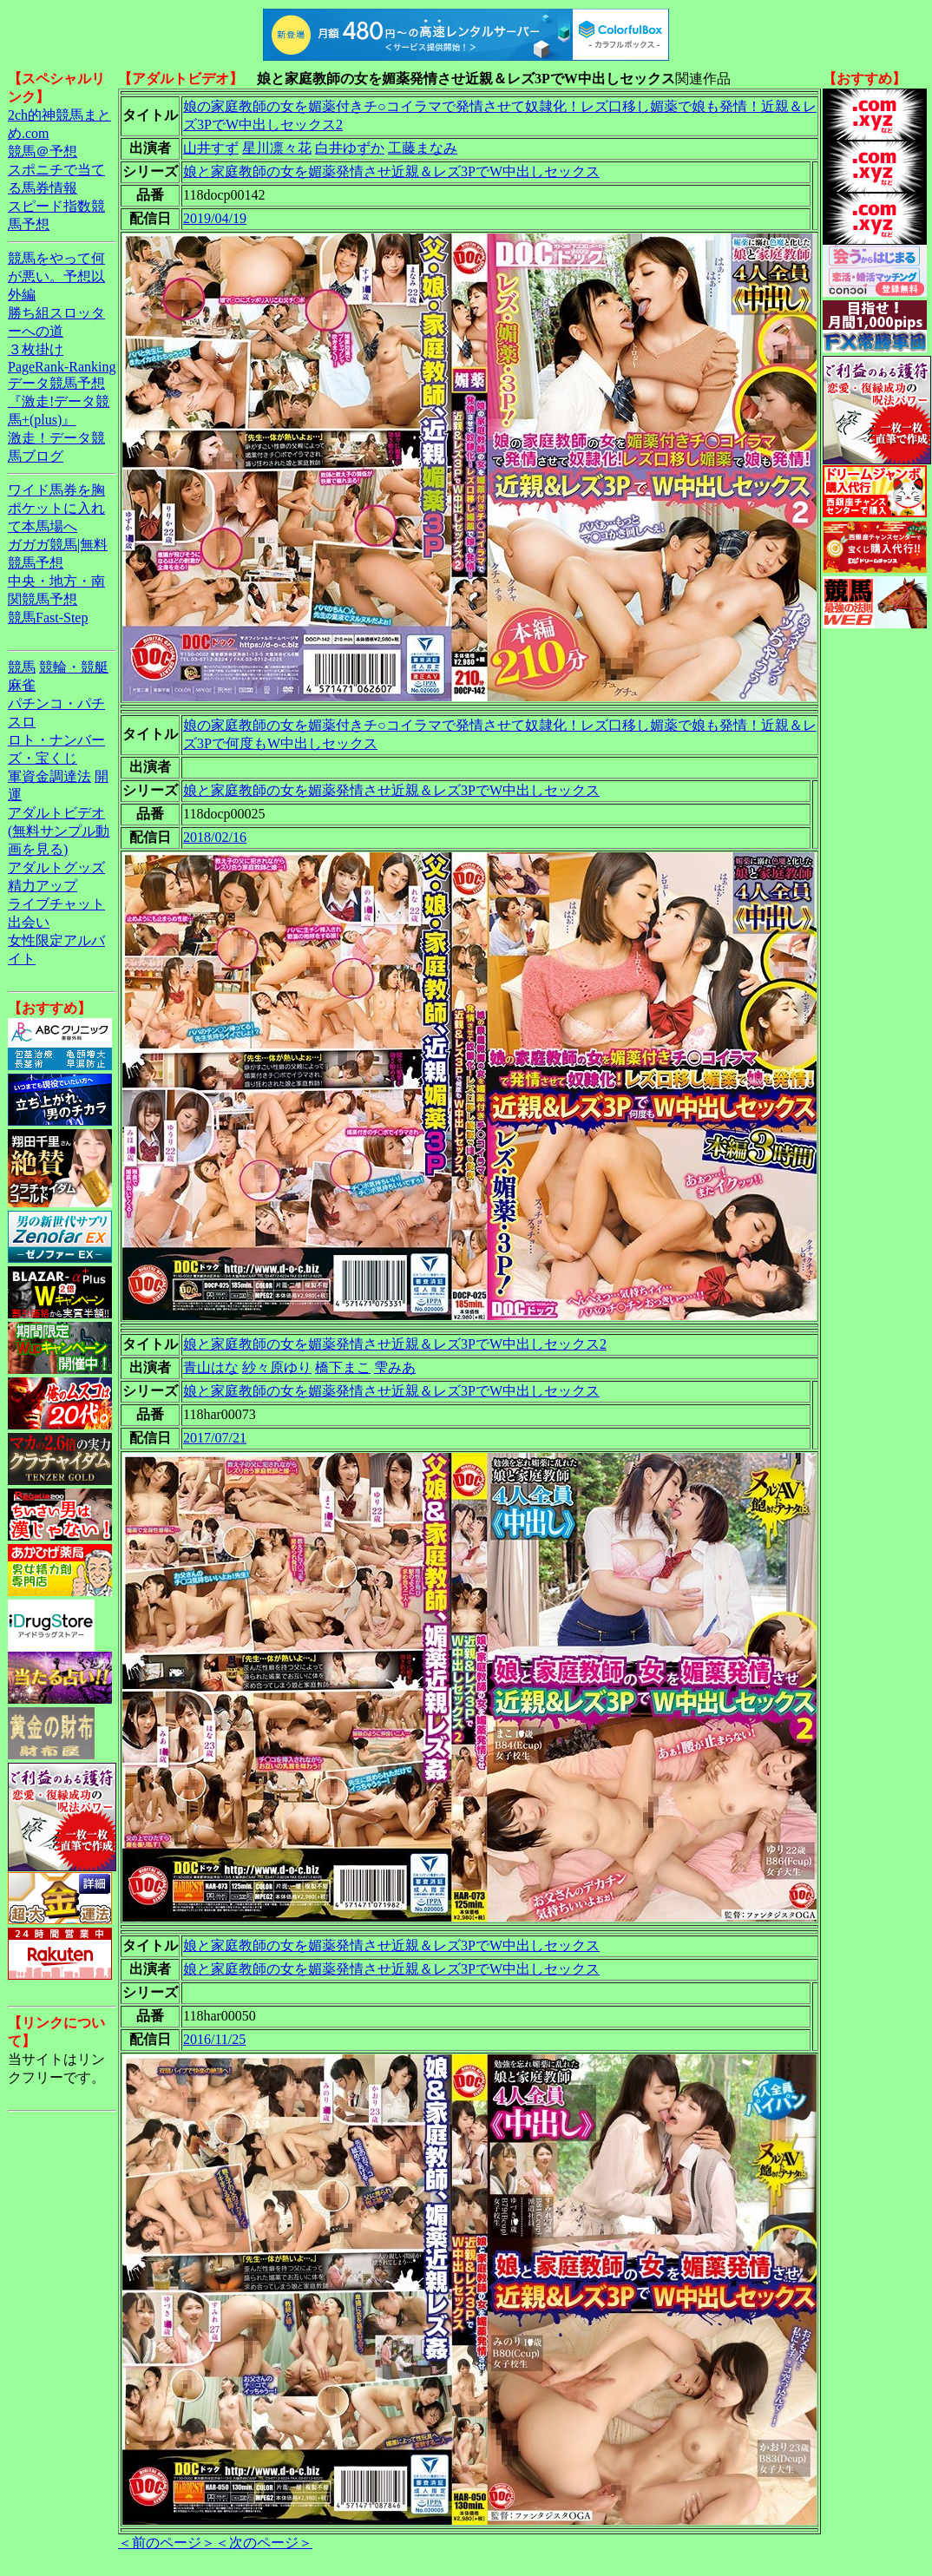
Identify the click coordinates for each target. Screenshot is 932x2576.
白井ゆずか (349, 148)
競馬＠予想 (42, 151)
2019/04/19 (214, 218)
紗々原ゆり (277, 1367)
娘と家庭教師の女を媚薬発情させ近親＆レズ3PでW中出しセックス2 (395, 1344)
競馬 (22, 667)
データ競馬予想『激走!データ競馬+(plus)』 (58, 401)
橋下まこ (343, 1367)
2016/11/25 (214, 2039)
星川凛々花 (277, 148)
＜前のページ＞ (166, 2542)
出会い (28, 922)
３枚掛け (35, 349)
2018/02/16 (214, 837)
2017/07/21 (214, 1437)
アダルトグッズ (56, 867)
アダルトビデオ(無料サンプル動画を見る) (58, 831)
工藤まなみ (422, 148)
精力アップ (42, 885)
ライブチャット (56, 904)
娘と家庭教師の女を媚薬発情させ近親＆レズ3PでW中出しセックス (391, 171)
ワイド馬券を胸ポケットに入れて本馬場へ (56, 508)
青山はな (211, 1367)
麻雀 (22, 685)
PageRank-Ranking (61, 366)
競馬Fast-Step (48, 617)
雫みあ (395, 1367)
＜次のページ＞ (263, 2542)
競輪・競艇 (73, 667)
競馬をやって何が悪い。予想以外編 (56, 276)
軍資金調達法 (49, 776)
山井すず (211, 148)
